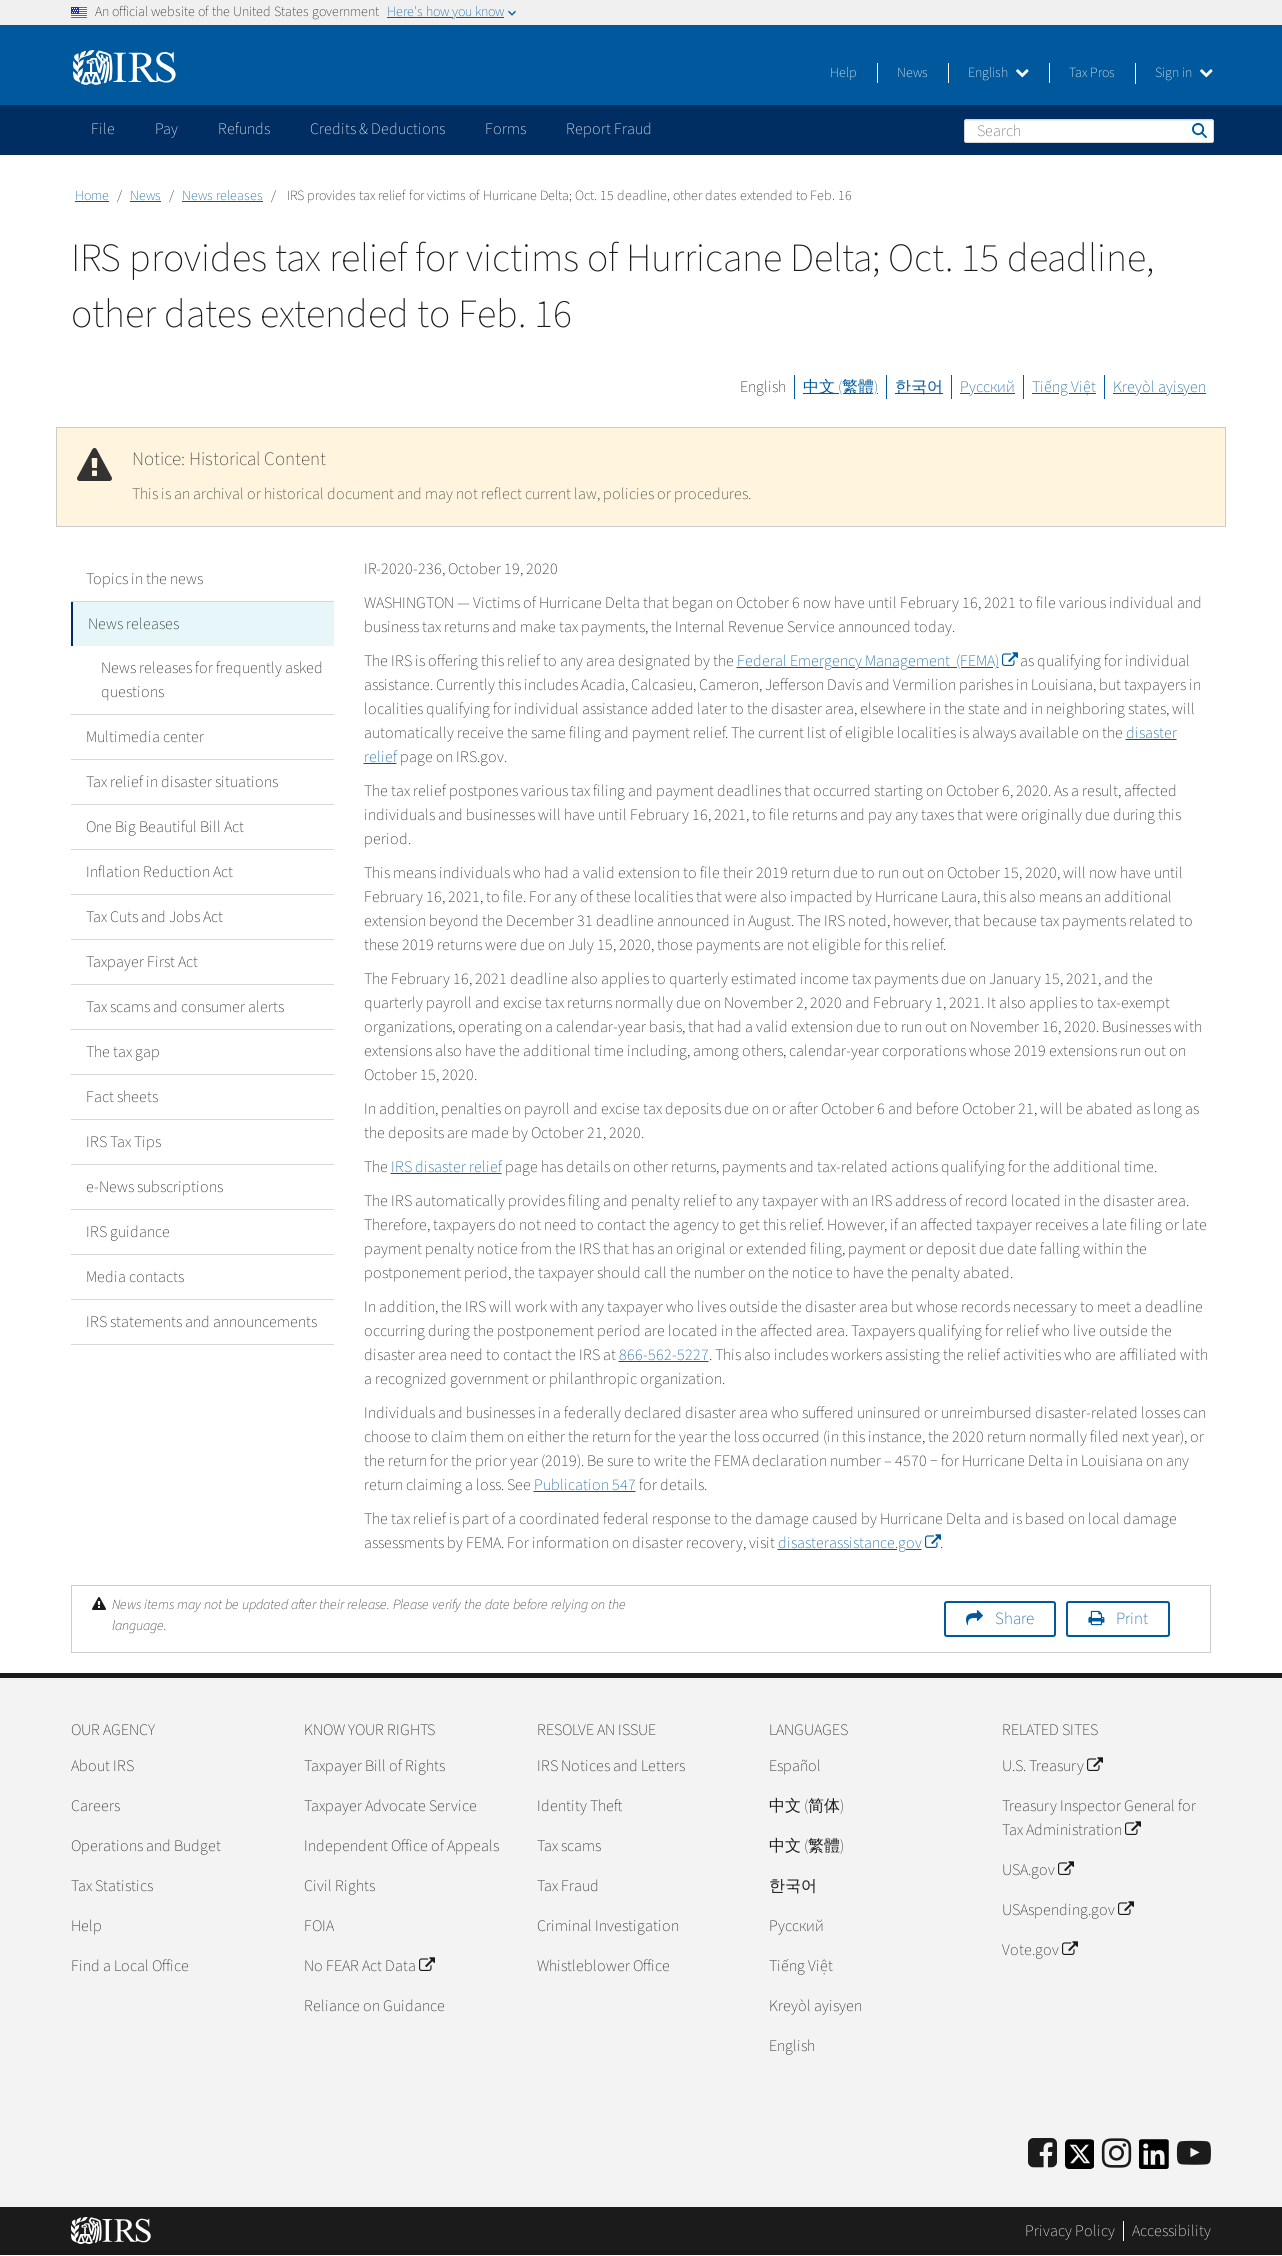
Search (1198, 130)
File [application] (103, 129)
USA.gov (1037, 1870)
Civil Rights (339, 1886)
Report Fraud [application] (609, 129)
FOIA (319, 1926)
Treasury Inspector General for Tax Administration (1099, 1818)
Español (795, 1766)
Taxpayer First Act (142, 962)
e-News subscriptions (154, 1187)
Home (92, 196)
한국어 (919, 387)
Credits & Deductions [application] (377, 129)
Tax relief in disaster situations (182, 782)
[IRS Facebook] (1042, 2154)
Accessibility (1171, 2231)
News (912, 73)
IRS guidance (128, 1232)
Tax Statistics (112, 1886)
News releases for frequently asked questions (212, 680)
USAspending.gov (1067, 1910)
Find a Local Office (130, 1966)
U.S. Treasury (1052, 1766)
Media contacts (135, 1277)
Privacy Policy (1070, 2231)
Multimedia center (145, 737)
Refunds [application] (244, 129)
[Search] (1089, 131)
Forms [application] (505, 129)
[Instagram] (1116, 2154)
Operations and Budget (146, 1846)
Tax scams (569, 1846)
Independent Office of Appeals (401, 1846)
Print (1132, 1619)
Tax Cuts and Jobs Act (154, 917)
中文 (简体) (806, 1806)
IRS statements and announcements (201, 1322)
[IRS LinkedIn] (1154, 2160)
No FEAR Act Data (369, 1966)
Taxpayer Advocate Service (390, 1806)
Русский (987, 387)
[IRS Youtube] (1194, 2154)
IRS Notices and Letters (611, 1766)
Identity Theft (579, 1806)
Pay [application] (166, 129)
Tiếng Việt (1064, 387)
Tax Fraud (568, 1886)
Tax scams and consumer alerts (185, 1007)
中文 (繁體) (840, 387)
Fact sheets (122, 1097)
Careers (95, 1806)
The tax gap (123, 1052)
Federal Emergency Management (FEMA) (877, 661)
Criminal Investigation (608, 1926)
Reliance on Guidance (374, 2006)
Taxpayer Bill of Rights (374, 1766)
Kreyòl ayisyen (1159, 387)
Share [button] (1014, 1619)
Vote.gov (1039, 1950)
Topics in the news (144, 579)
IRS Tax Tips (123, 1142)
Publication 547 (585, 1485)
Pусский (796, 1926)
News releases (222, 196)
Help (843, 73)
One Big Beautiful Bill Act (165, 827)
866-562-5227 (664, 1355)
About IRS (102, 1766)
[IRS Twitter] (1080, 2160)
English (998, 73)
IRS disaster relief (446, 1167)
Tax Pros (1092, 73)
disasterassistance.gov (859, 1543)
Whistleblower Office (603, 1966)
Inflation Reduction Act (159, 872)
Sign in (1184, 73)
